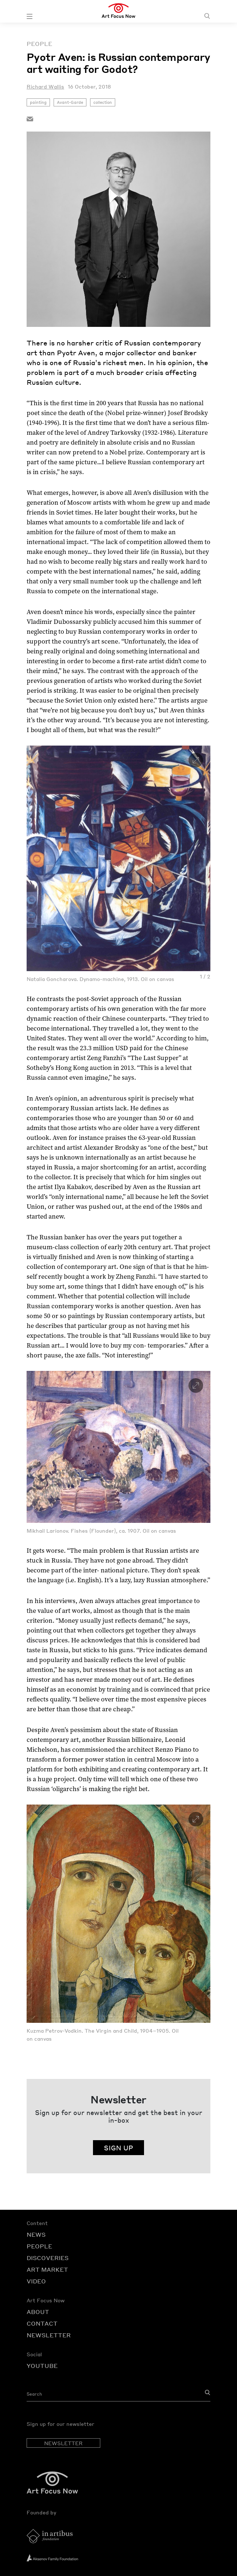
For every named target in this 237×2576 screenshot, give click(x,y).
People (39, 43)
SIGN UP (118, 2147)
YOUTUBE (42, 2365)
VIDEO (36, 2281)
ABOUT (38, 2311)
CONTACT (42, 2323)
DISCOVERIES (48, 2258)
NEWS (36, 2234)
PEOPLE (39, 2246)
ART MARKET (47, 2269)
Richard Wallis (45, 86)
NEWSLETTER (49, 2335)
